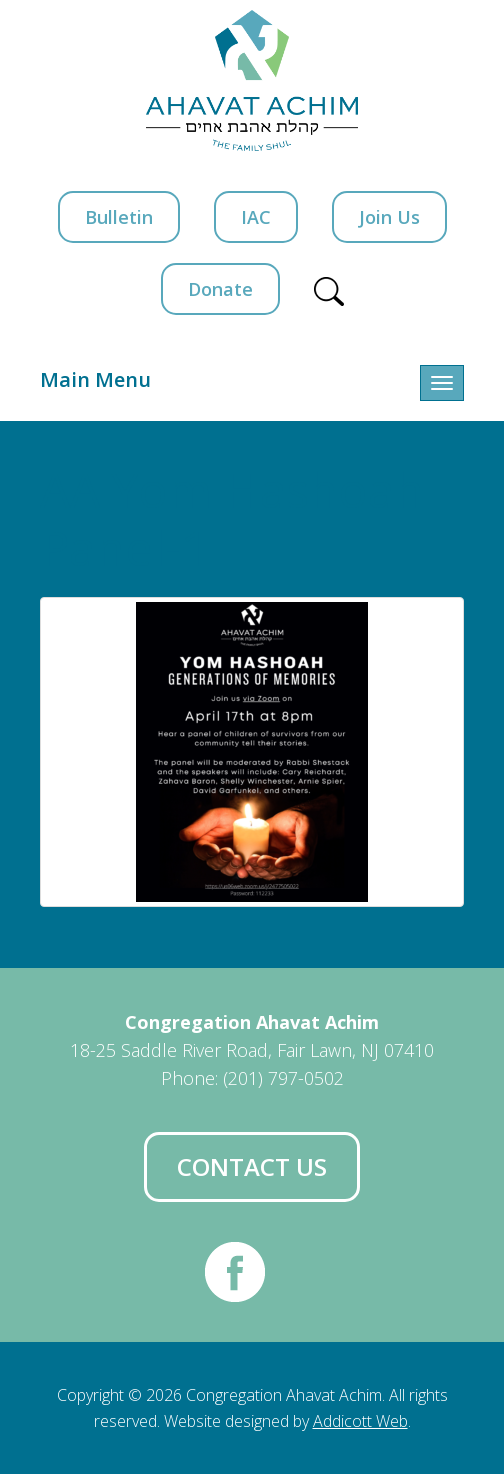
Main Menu (95, 379)
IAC (256, 217)
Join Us (389, 217)
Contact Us (252, 1166)
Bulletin (119, 217)
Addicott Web (360, 1421)
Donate (220, 289)
